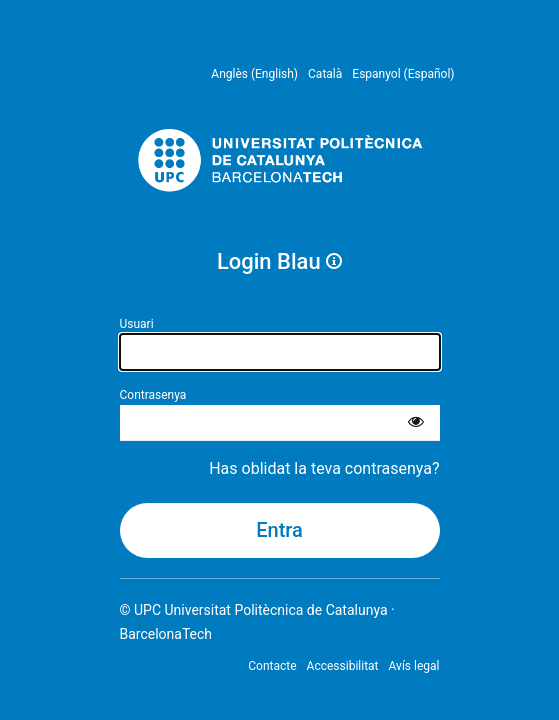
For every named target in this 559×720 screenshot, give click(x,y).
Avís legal (414, 666)
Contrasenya (153, 395)
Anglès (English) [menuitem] (254, 74)
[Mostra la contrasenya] (416, 423)
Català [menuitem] (325, 74)
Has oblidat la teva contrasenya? (324, 468)
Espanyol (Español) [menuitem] (403, 74)
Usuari (137, 324)
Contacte (272, 666)
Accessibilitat (343, 666)
